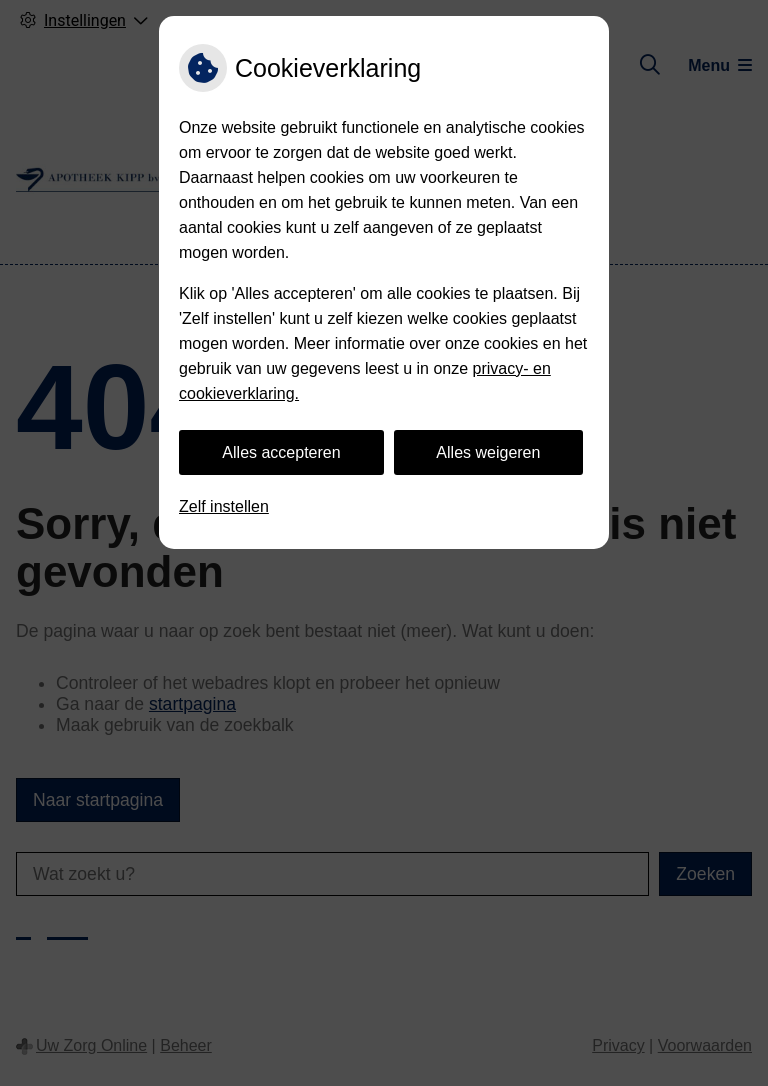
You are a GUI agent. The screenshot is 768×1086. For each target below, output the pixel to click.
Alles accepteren (281, 452)
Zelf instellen (224, 506)
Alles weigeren (488, 452)
